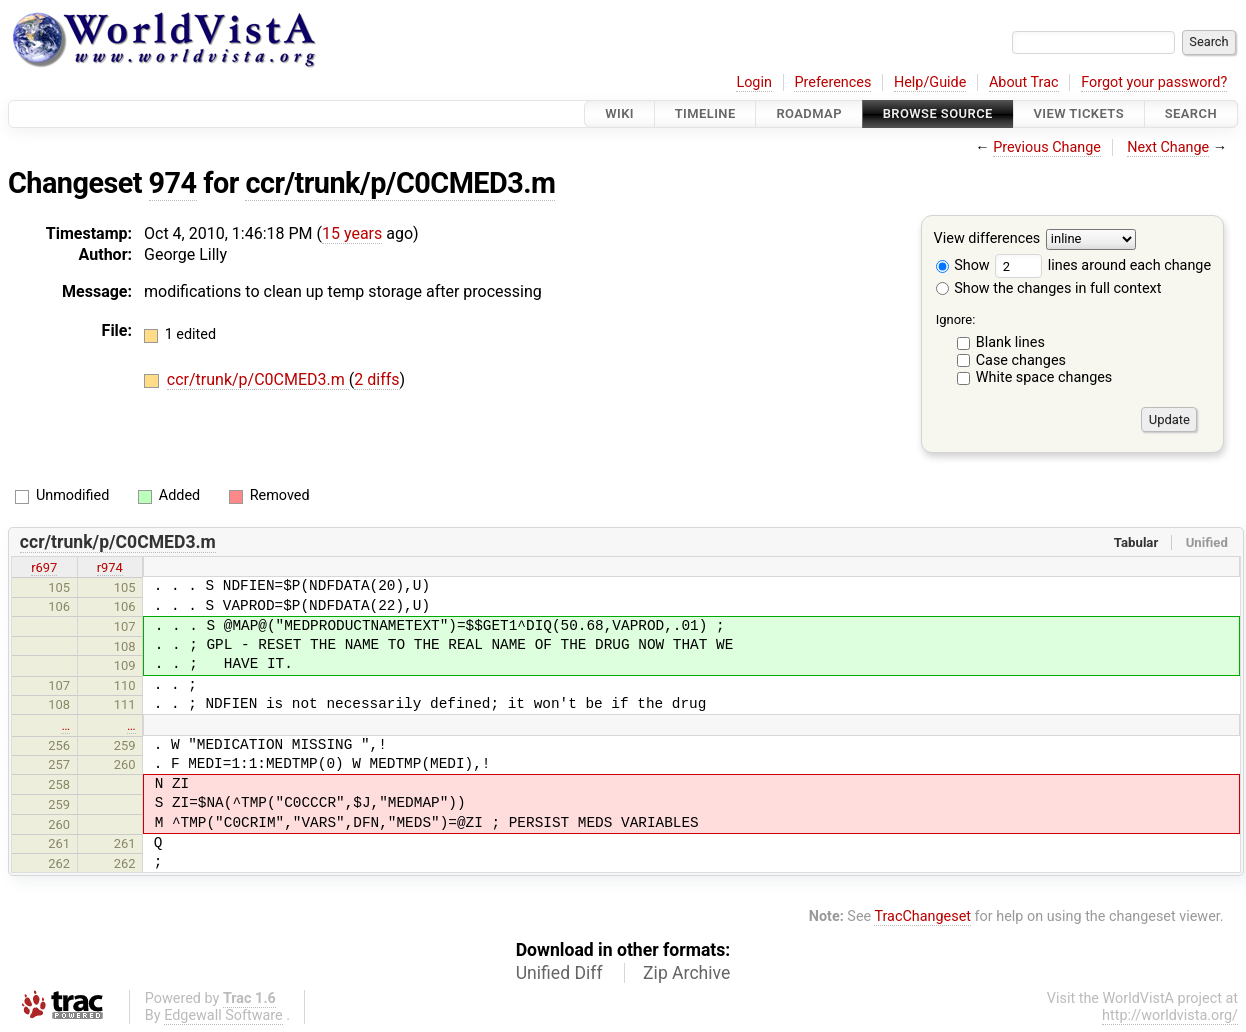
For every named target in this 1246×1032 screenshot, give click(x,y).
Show (963, 265)
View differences (987, 239)
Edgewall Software (223, 1015)
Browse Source (938, 113)
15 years (352, 233)
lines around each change (1103, 265)
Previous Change (1047, 147)
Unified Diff (559, 973)
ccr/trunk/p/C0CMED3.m (400, 183)
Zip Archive (686, 973)
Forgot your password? (1154, 82)
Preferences (832, 82)
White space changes (1044, 377)
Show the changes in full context (1049, 288)
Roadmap (809, 113)
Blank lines (1010, 342)
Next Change (1168, 147)
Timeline (705, 113)
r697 (44, 567)
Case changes (1021, 360)
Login (754, 82)
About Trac (1024, 82)
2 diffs (376, 379)
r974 (110, 567)
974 (173, 183)
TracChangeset (922, 916)
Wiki (619, 113)
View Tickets (1079, 113)
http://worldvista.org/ (1170, 1015)
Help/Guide (930, 82)
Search (1191, 113)
